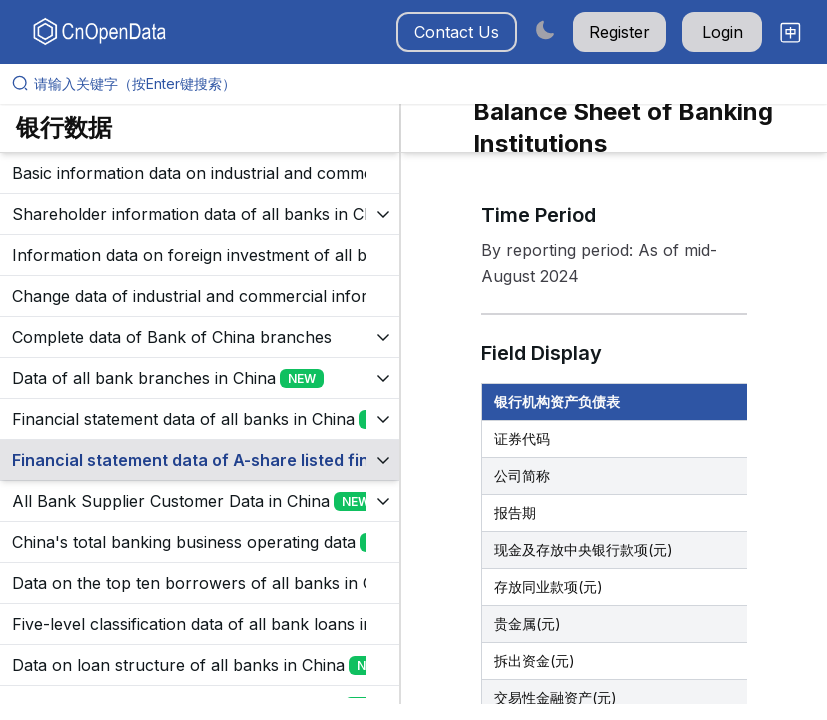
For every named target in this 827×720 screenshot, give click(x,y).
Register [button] (619, 32)
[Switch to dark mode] (545, 29)
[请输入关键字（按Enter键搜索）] (421, 84)
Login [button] (722, 32)
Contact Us (456, 32)
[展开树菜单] (199, 173)
